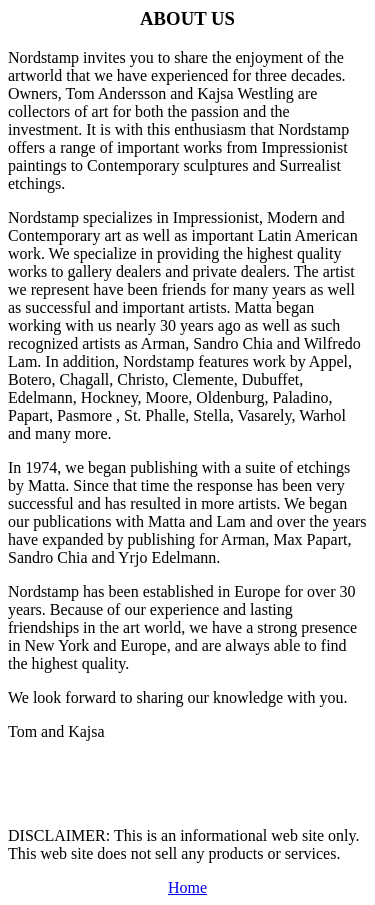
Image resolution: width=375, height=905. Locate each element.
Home (187, 887)
